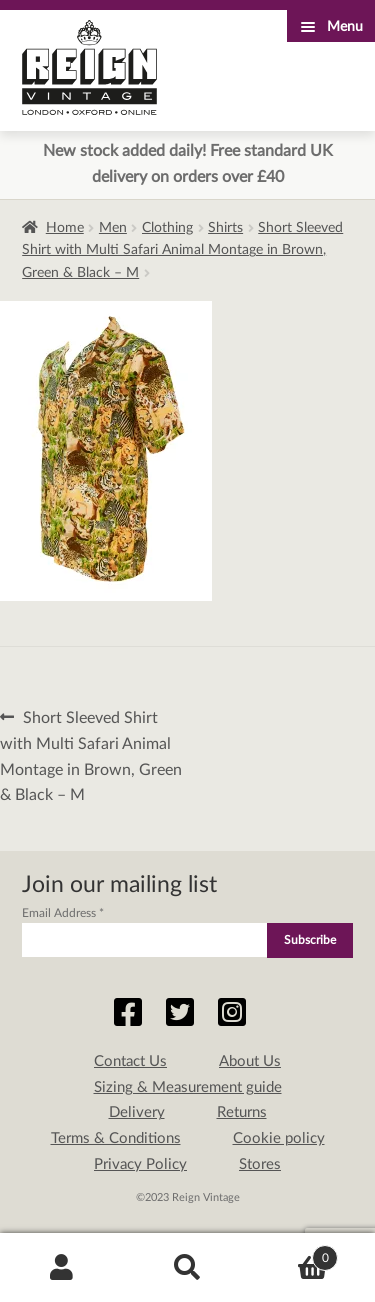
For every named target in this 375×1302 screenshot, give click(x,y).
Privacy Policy (140, 1164)
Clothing (167, 228)
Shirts (225, 228)
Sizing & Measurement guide (188, 1087)
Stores (260, 1164)
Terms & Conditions (116, 1138)
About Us (250, 1061)
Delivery (137, 1112)
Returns (242, 1112)
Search (187, 1268)
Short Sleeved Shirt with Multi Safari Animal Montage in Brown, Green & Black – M (182, 250)
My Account (62, 1268)
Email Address (63, 913)
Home (65, 228)
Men (113, 228)
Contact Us (130, 1061)
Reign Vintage (89, 67)
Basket (294, 1254)
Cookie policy (279, 1138)
